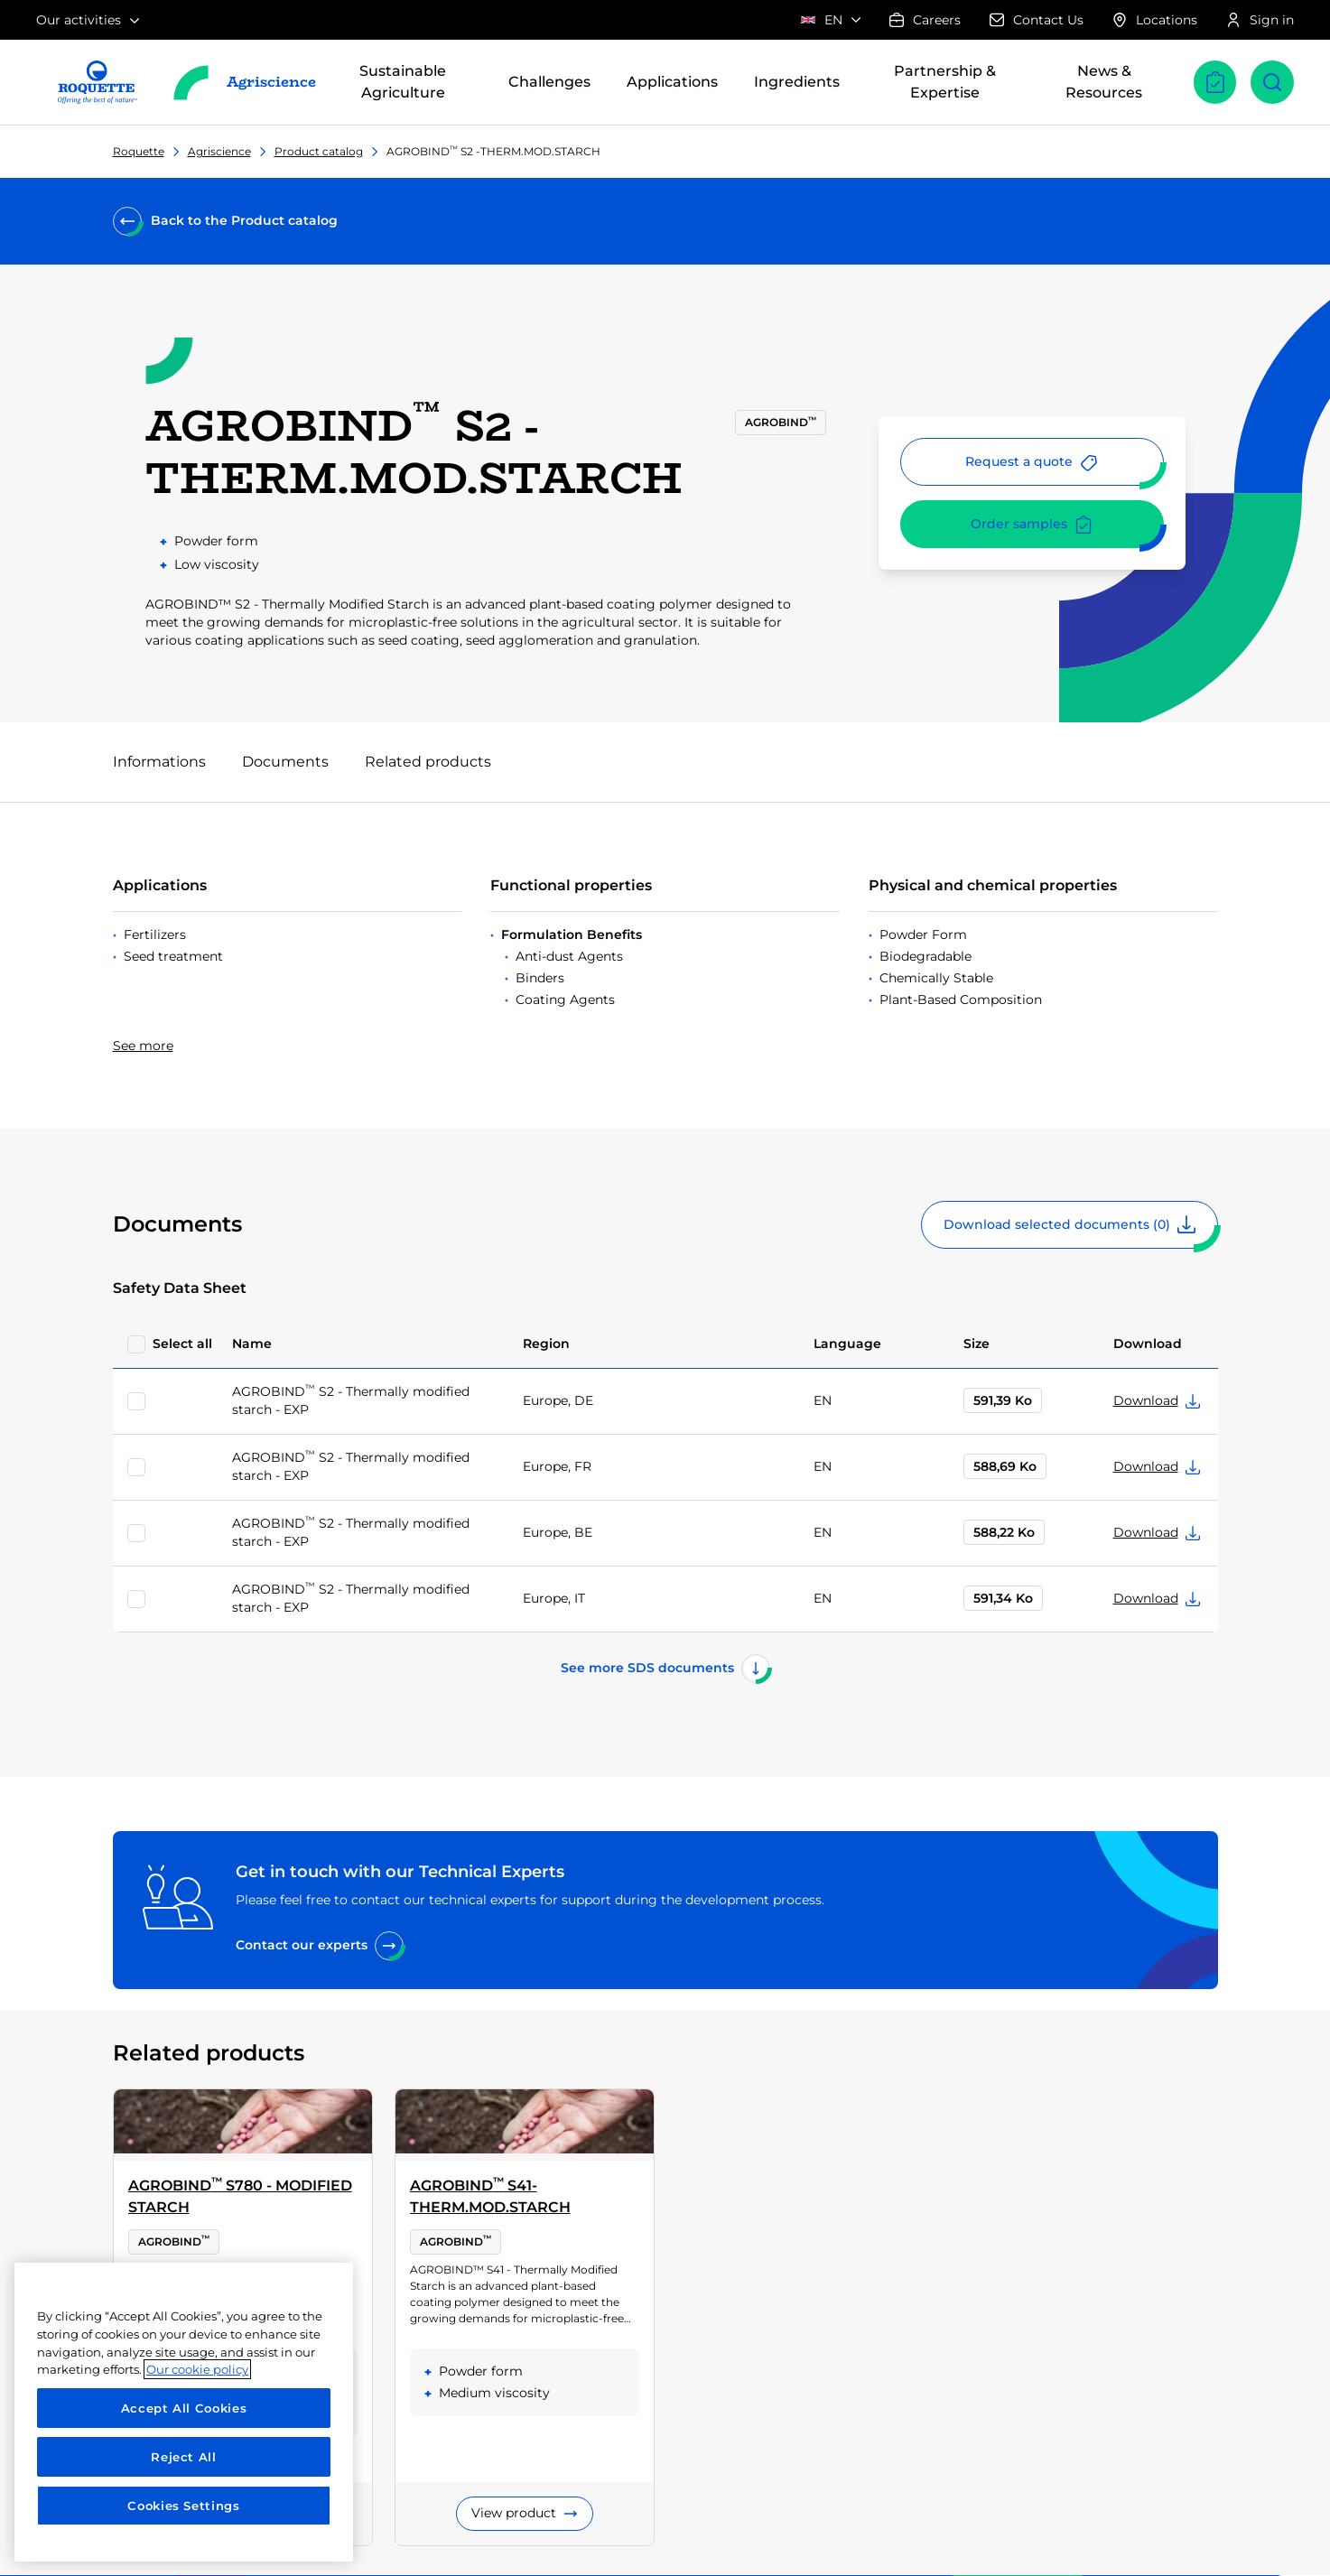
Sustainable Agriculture (402, 81)
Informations (159, 761)
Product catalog (318, 151)
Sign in (1260, 20)
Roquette (138, 151)
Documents (285, 761)
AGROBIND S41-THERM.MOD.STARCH (490, 2195)
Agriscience (219, 151)
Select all (182, 1343)
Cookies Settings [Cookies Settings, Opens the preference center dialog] (183, 2505)
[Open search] (1272, 82)
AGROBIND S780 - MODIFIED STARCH (240, 2195)
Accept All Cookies (184, 2408)
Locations (1154, 20)
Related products (428, 761)
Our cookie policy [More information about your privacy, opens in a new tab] (197, 2369)
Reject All (184, 2457)
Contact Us (1037, 20)
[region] (183, 2412)
